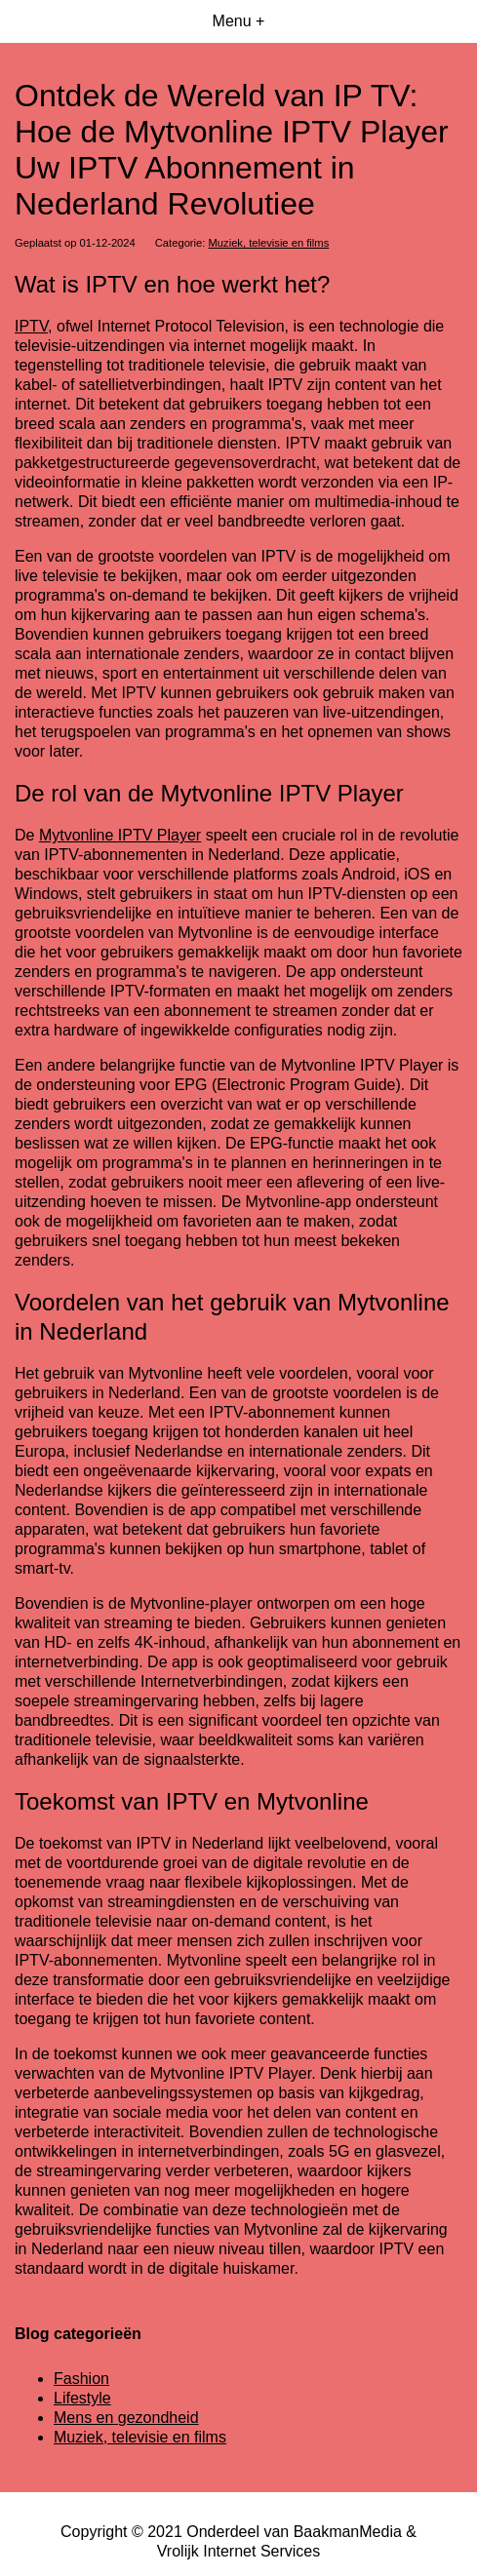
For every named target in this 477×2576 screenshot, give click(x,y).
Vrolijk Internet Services (238, 2551)
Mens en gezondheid (126, 2417)
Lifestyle (82, 2398)
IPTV (31, 326)
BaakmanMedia (348, 2531)
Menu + (239, 21)
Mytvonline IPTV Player (120, 835)
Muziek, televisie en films (269, 243)
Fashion (81, 2378)
